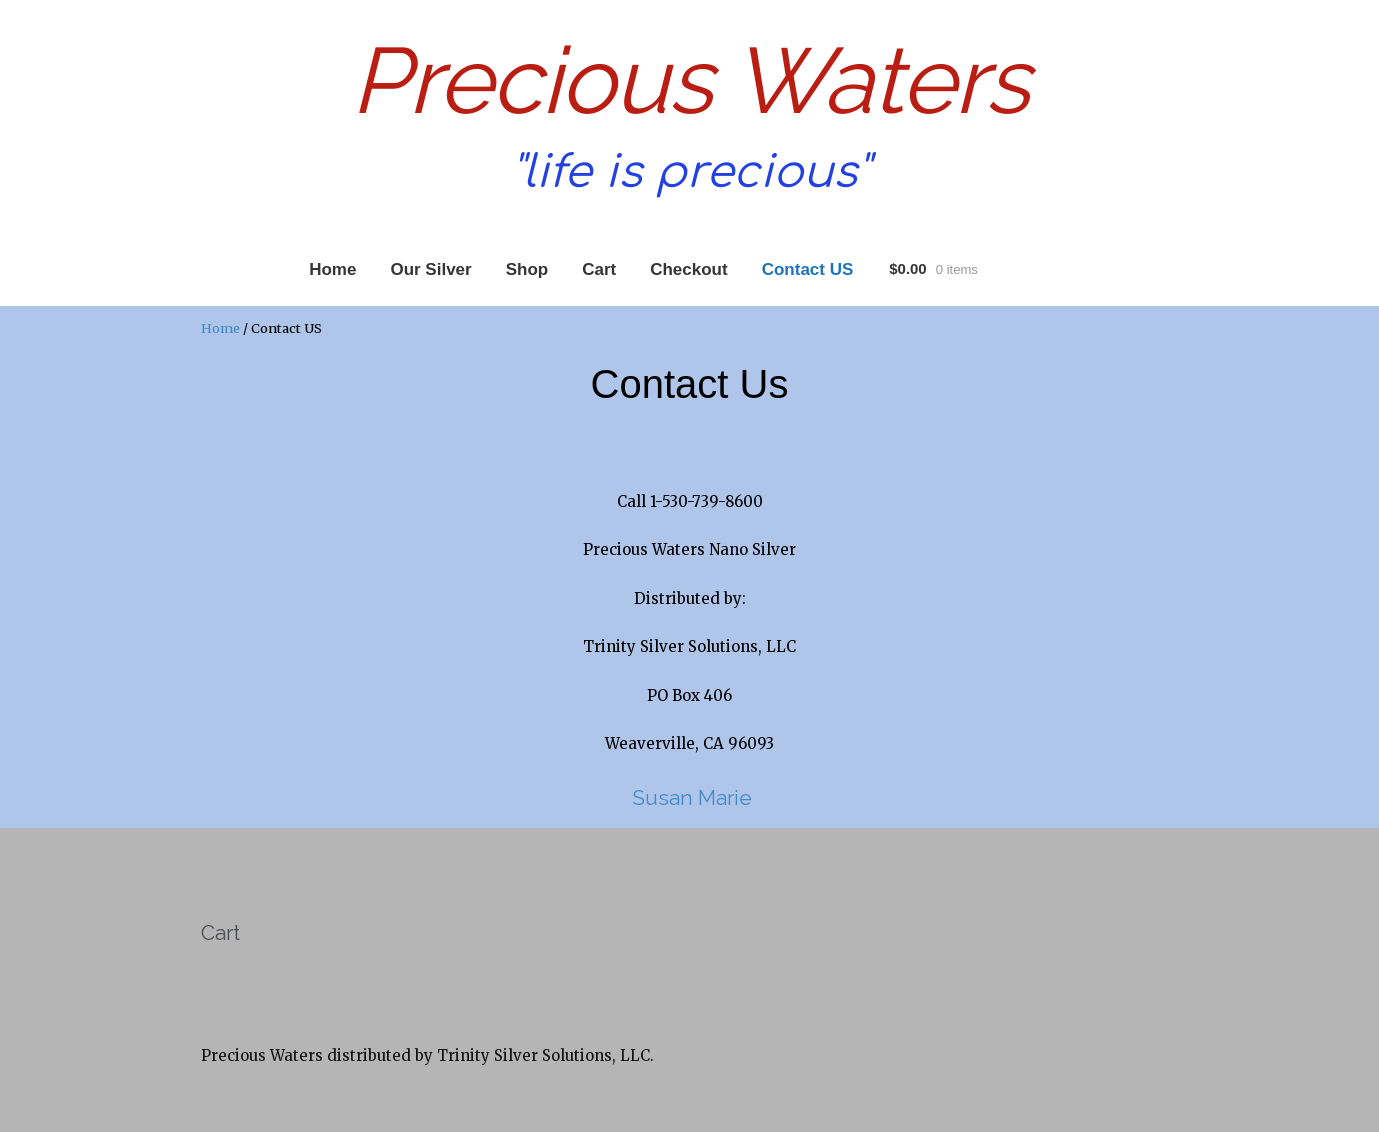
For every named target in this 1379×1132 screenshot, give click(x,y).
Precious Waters (690, 80)
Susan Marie (689, 797)
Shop (527, 269)
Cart (599, 269)
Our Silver (430, 269)
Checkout (688, 269)
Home (332, 269)
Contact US (808, 269)
